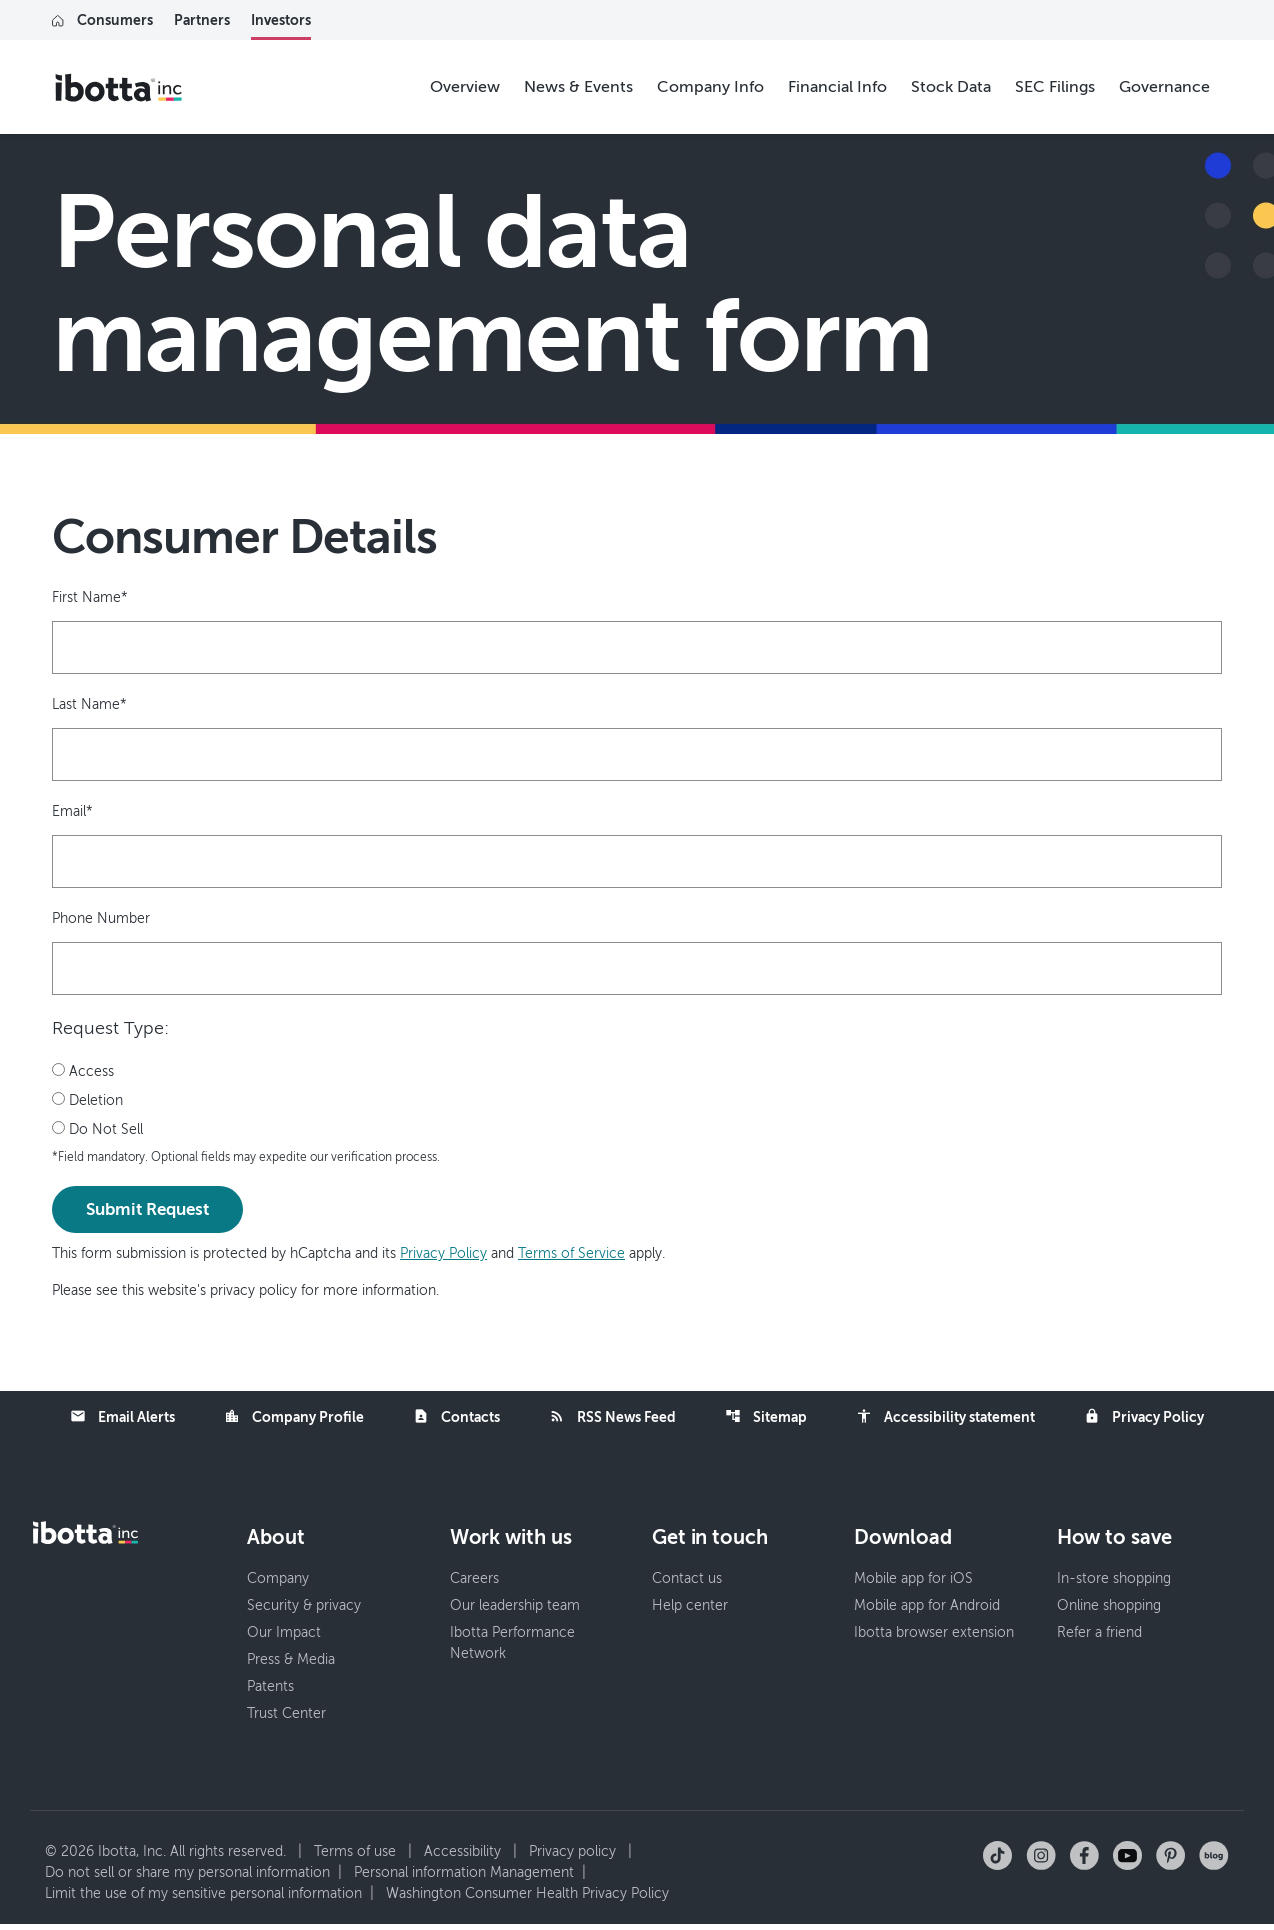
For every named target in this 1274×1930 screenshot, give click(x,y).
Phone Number (101, 918)
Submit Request (147, 1210)
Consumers (115, 20)
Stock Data (951, 87)
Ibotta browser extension (934, 1638)
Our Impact (284, 1638)
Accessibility (462, 1857)
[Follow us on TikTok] (997, 1860)
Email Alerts (122, 1417)
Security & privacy (304, 1611)
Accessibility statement (945, 1417)
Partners (202, 20)
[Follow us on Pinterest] (1170, 1860)
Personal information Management (464, 1878)
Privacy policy (572, 1857)
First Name (90, 597)
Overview (465, 87)
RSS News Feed (612, 1417)
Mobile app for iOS (913, 1584)
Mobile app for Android (927, 1611)
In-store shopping (1114, 1584)
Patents (270, 1692)
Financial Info (837, 87)
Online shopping (1109, 1611)
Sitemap (766, 1417)
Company (278, 1584)
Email (72, 811)
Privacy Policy (443, 1254)
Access (83, 1072)
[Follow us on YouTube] (1127, 1860)
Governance (1164, 87)
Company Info (710, 87)
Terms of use (355, 1857)
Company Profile (294, 1417)
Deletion (87, 1101)
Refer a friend (1099, 1638)
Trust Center (286, 1719)
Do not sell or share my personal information (187, 1878)
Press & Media (291, 1665)
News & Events (578, 87)
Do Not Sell (97, 1130)
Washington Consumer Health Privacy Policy (527, 1899)
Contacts (456, 1417)
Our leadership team (515, 1611)
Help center (690, 1611)
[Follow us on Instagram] (1041, 1860)
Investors (281, 20)
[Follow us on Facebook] (1084, 1860)
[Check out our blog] (1214, 1860)
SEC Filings (1055, 87)
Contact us (687, 1584)
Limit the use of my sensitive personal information (203, 1899)
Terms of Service (571, 1254)
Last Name (89, 704)
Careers (474, 1584)
